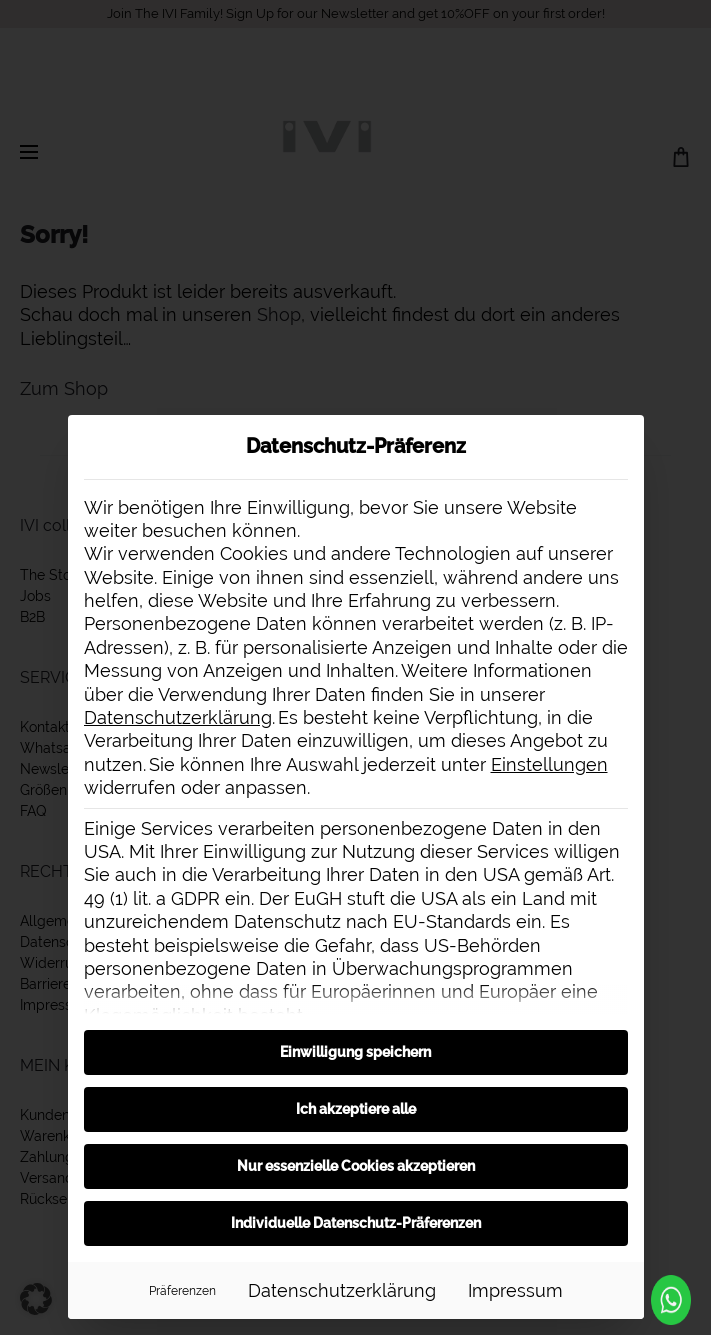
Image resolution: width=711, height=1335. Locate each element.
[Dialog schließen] (620, 439)
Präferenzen (182, 1290)
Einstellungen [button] (549, 764)
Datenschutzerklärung (178, 717)
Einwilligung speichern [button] (355, 1052)
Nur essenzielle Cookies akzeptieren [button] (356, 1166)
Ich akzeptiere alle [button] (356, 1109)
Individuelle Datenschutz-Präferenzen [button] (356, 1223)
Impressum (515, 1290)
